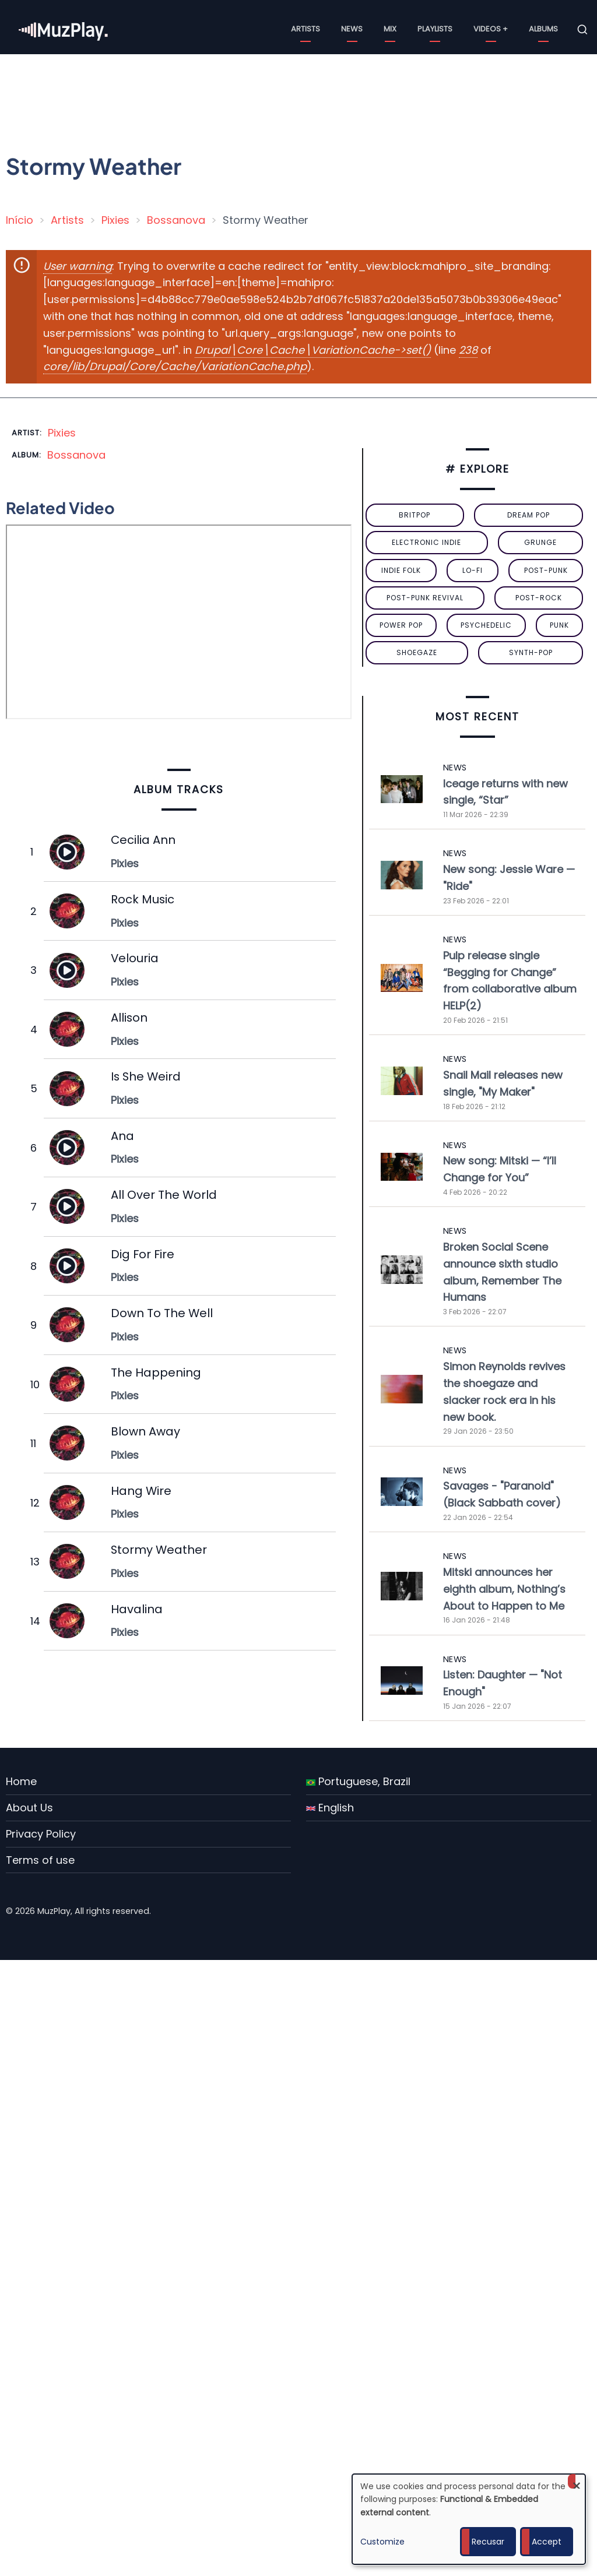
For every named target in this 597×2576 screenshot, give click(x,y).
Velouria (135, 958)
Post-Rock (538, 598)
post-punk (546, 570)
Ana (122, 1136)
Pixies (115, 220)
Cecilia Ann (143, 840)
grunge (540, 542)
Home (21, 1781)
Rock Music (142, 899)
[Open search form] (582, 29)
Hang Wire (141, 1491)
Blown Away (145, 1431)
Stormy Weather (159, 1550)
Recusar (488, 2541)
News (352, 28)
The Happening (156, 1372)
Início (19, 220)
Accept (546, 2541)
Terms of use (40, 1860)
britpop (414, 515)
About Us (29, 1807)
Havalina (137, 1609)
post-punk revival (425, 598)
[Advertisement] (303, 96)
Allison (129, 1017)
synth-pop (531, 652)
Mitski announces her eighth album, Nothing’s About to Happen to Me (504, 1589)
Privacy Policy (41, 1834)
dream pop (528, 515)
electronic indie (426, 542)
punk (559, 625)
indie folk (401, 570)
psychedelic (486, 625)
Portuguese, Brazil (358, 1781)
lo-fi (472, 570)
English (330, 1807)
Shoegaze (416, 652)
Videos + (490, 28)
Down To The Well (162, 1313)
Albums (543, 28)
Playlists (434, 28)
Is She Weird (146, 1076)
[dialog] (468, 2519)
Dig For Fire (142, 1254)
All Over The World (164, 1195)
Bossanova (176, 220)
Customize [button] (382, 2541)
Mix (390, 28)
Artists (305, 28)
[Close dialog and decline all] (576, 2481)
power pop (401, 625)
